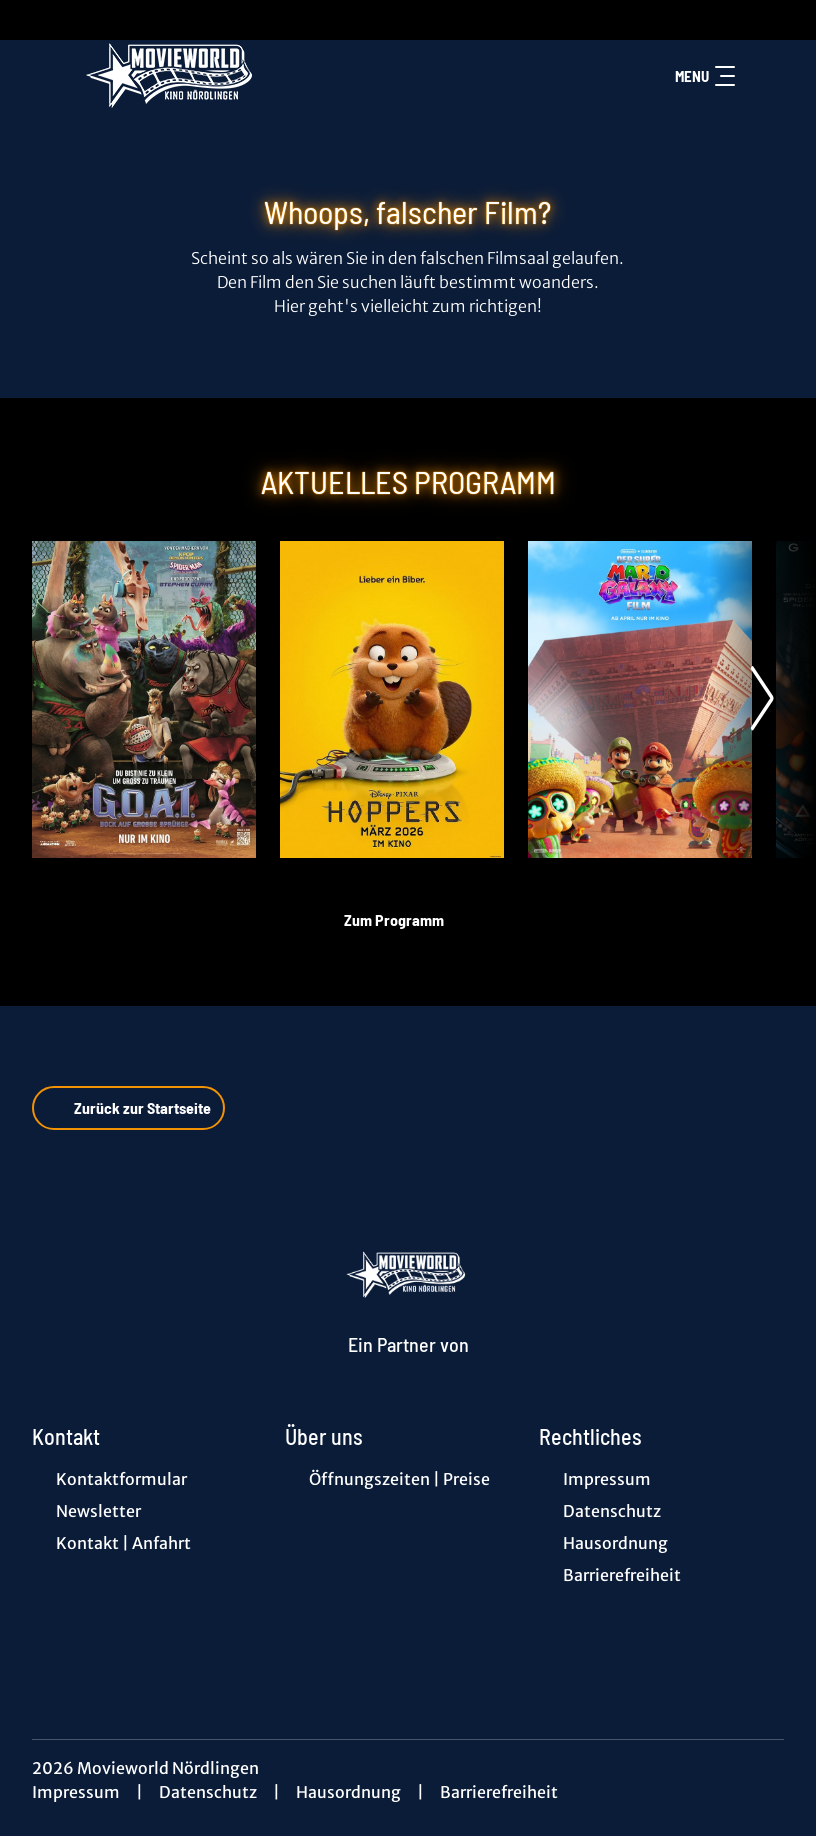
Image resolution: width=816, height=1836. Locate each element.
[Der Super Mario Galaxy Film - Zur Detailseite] (640, 699)
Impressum (76, 1792)
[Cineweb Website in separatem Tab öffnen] (408, 1368)
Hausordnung (348, 1792)
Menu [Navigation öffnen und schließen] (705, 76)
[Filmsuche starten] (764, 76)
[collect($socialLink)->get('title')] (36, 20)
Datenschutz (208, 1792)
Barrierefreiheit (499, 1792)
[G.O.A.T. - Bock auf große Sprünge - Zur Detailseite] (144, 699)
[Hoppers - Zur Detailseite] (392, 699)
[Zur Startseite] (172, 76)
